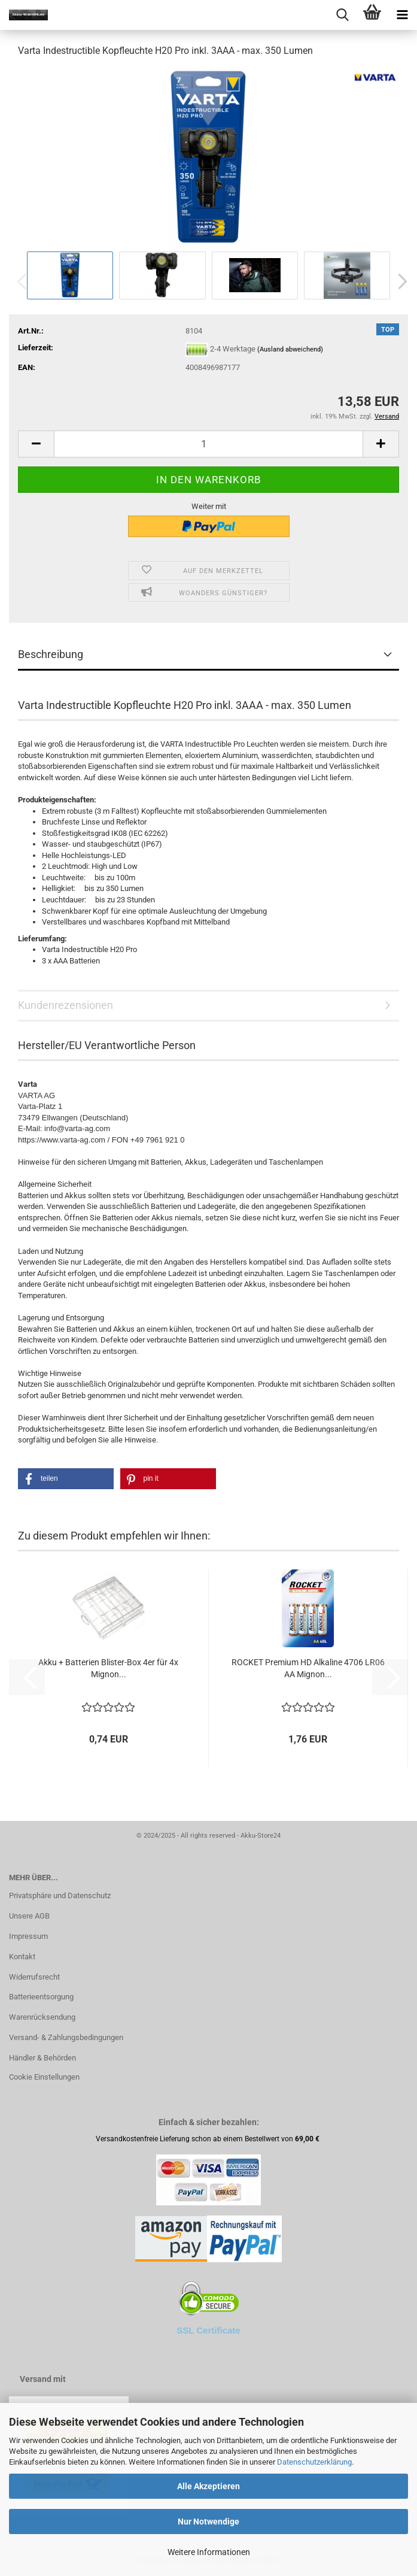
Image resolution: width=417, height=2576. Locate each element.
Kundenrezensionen (65, 1005)
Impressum (28, 1936)
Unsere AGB (29, 1915)
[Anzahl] (208, 444)
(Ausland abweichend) (290, 349)
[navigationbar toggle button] (402, 15)
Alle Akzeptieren (208, 2486)
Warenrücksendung (42, 2017)
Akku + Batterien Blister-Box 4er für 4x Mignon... (108, 1668)
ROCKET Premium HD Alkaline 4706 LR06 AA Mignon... (308, 1668)
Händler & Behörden (42, 2057)
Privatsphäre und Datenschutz (60, 1895)
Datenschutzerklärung (314, 2461)
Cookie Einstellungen (44, 2076)
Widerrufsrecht (34, 1976)
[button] (399, 281)
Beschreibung (50, 654)
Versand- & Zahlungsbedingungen (66, 2037)
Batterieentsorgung (41, 1996)
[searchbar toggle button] (342, 15)
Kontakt (22, 1956)
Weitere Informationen (209, 2552)
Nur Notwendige (208, 2521)
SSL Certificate (208, 2330)
